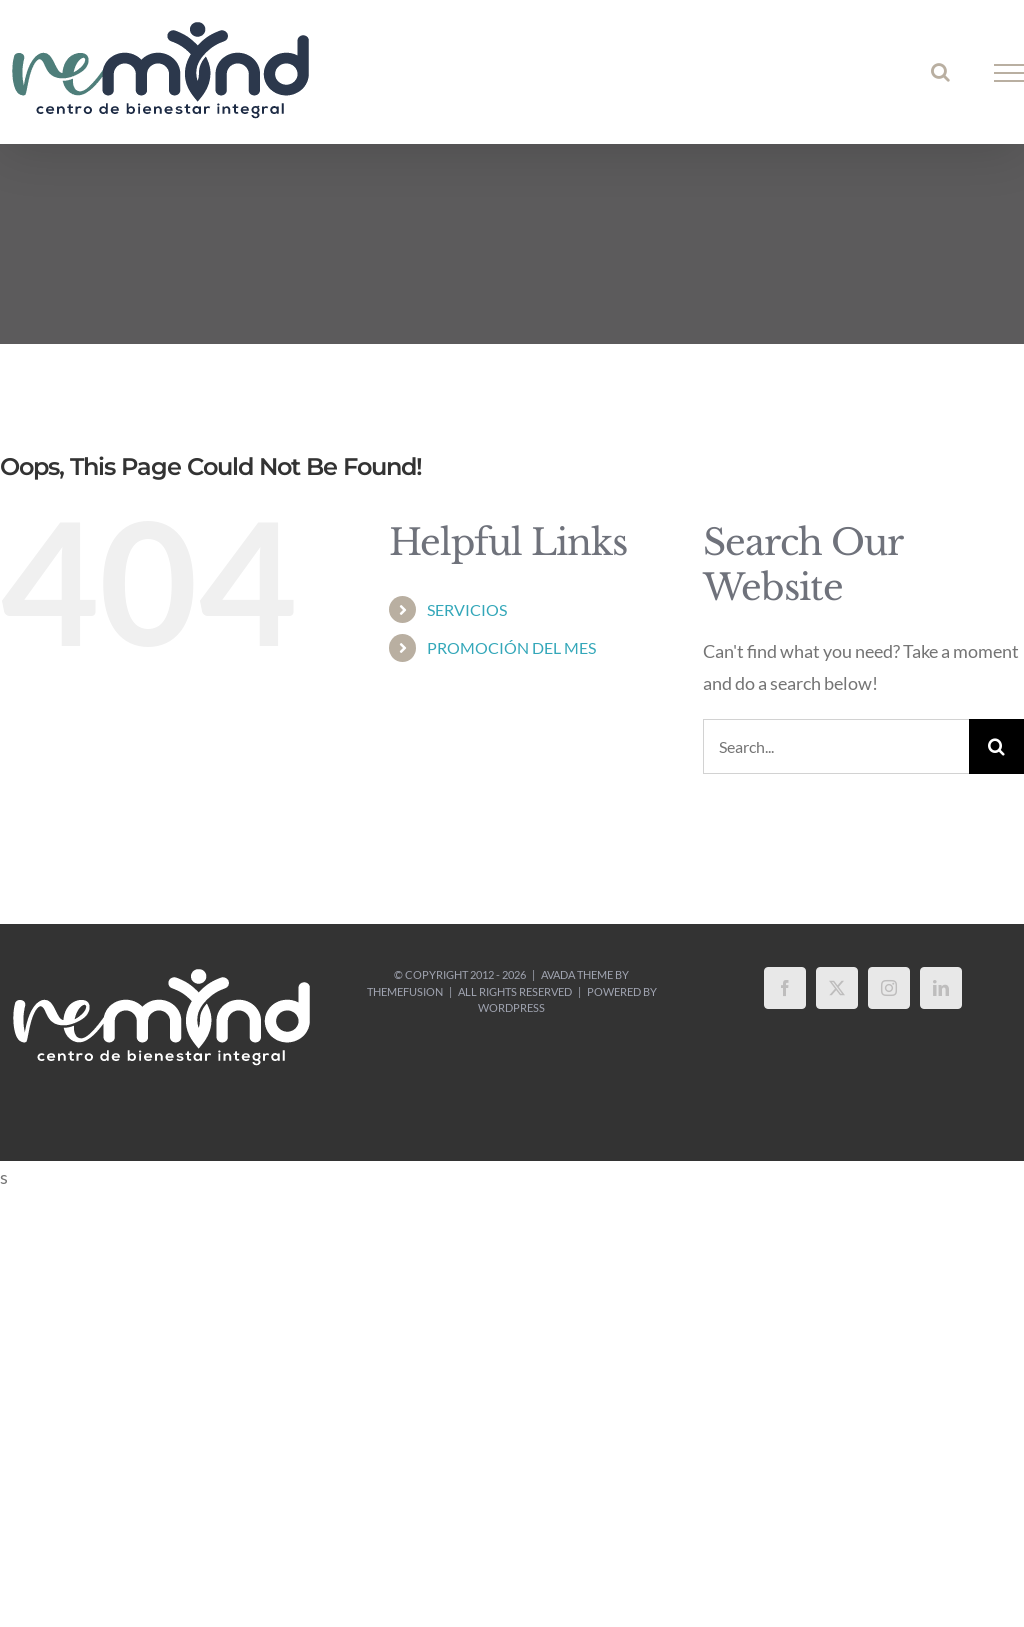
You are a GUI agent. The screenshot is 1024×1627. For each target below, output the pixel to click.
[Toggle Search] (940, 72)
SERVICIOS (467, 609)
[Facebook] (785, 988)
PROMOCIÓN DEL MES (511, 647)
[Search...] (836, 746)
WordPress (511, 1007)
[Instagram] (889, 988)
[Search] (996, 746)
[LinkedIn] (941, 988)
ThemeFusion (405, 991)
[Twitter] (837, 988)
